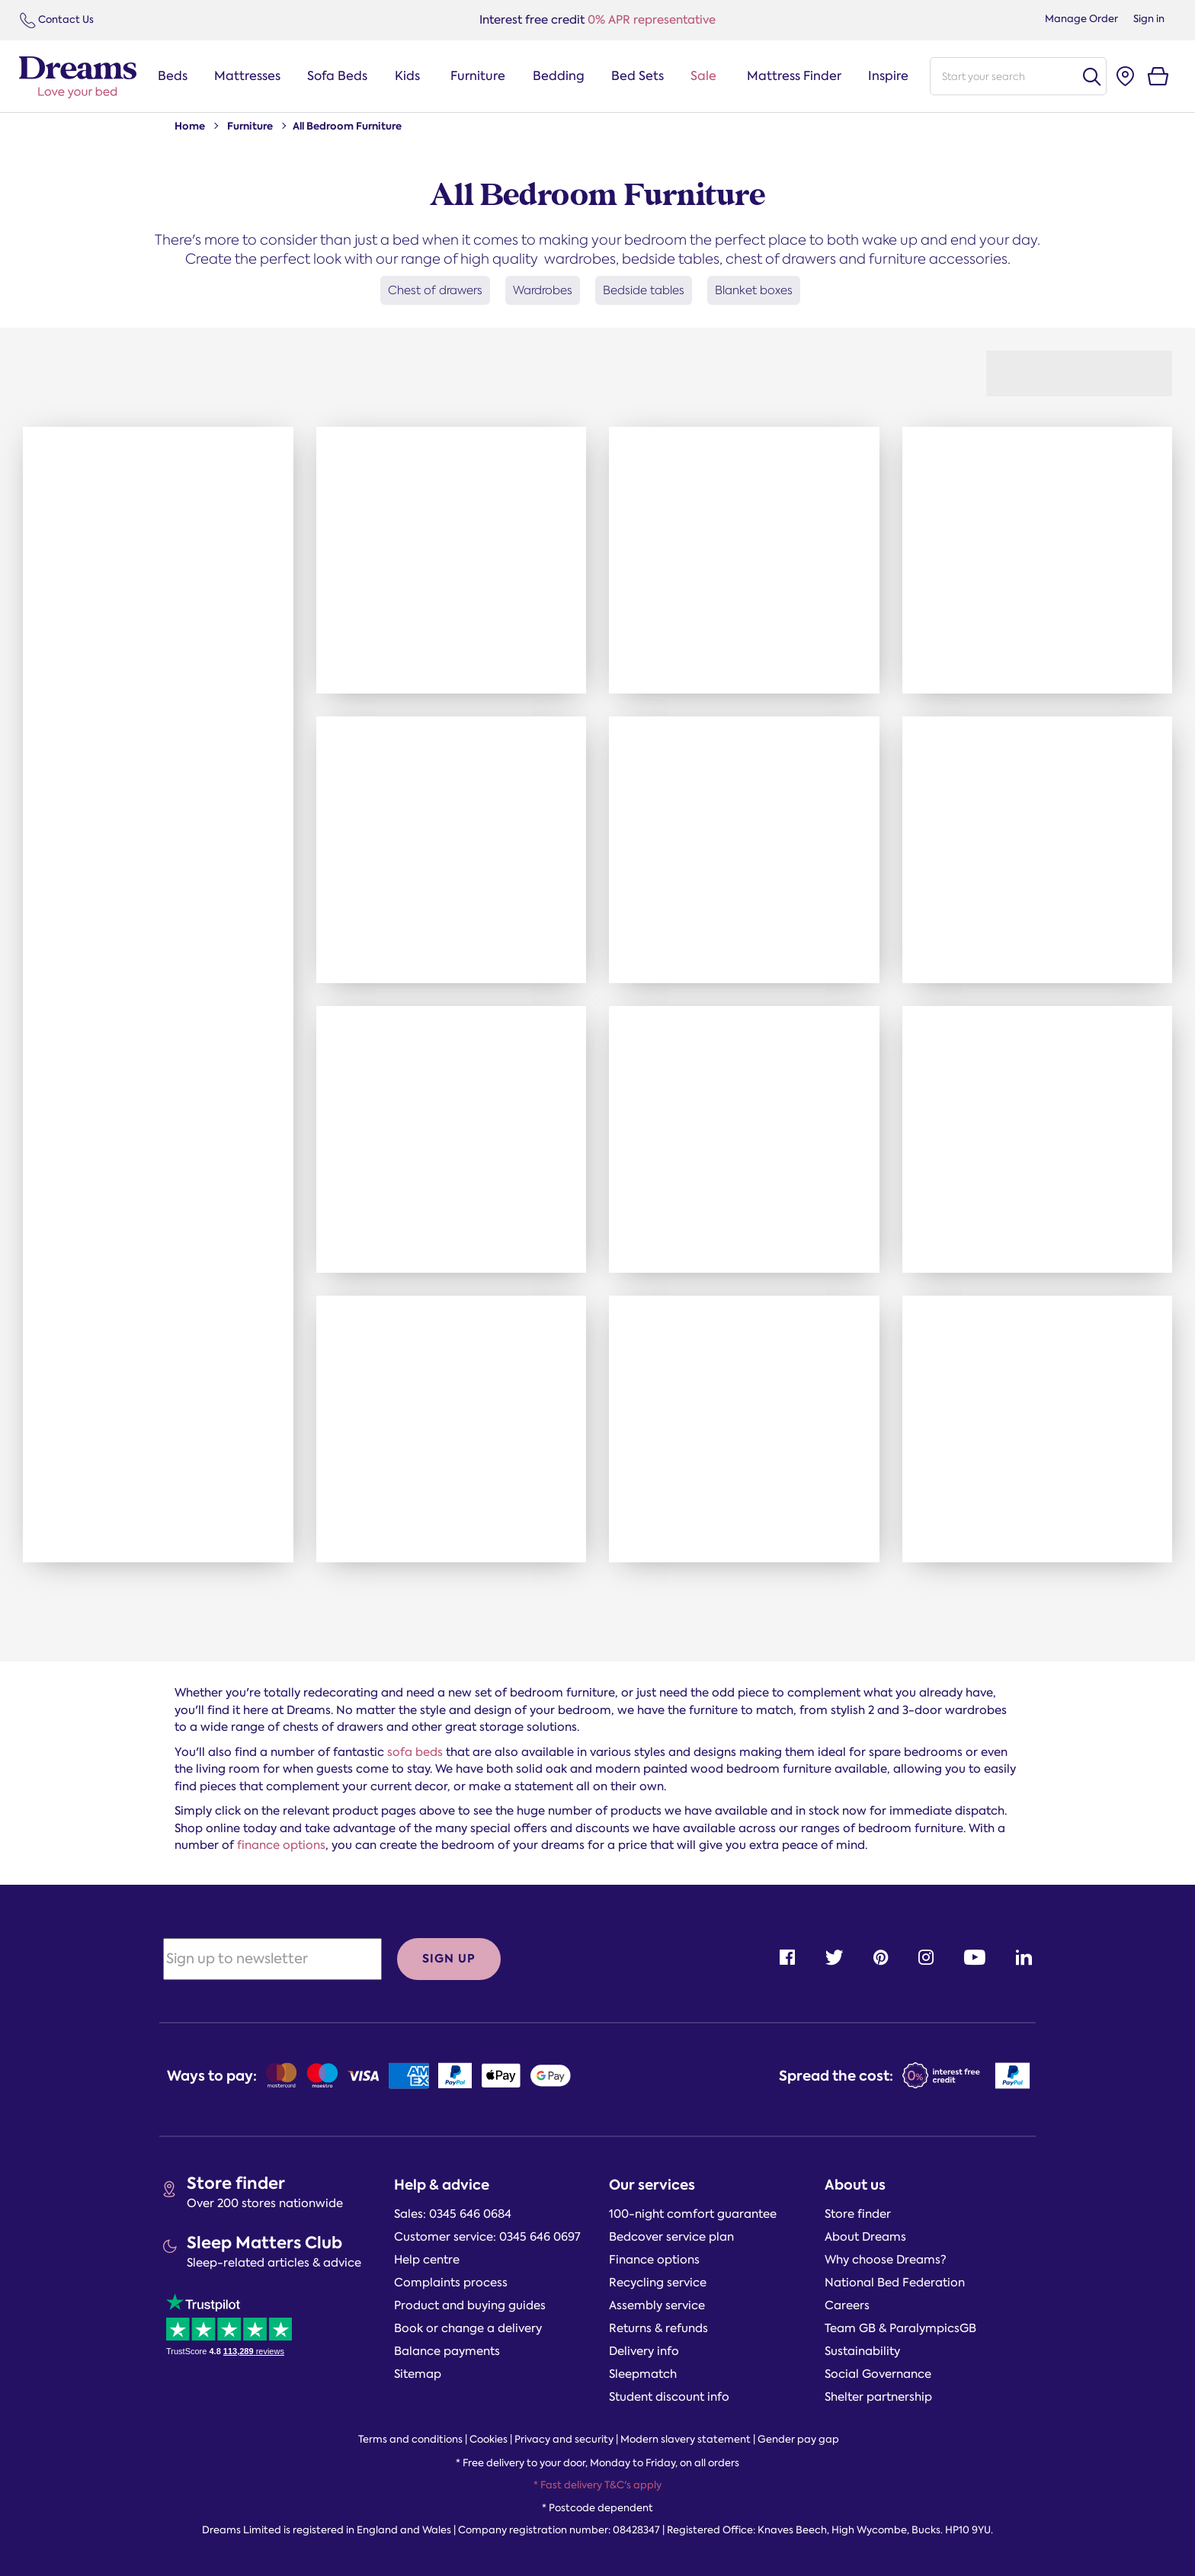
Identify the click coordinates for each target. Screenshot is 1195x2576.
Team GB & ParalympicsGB (900, 2328)
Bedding (559, 76)
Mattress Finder (794, 76)
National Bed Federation (895, 2282)
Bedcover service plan (671, 2236)
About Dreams (865, 2236)
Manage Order (1081, 18)
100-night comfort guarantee (693, 2214)
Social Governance (878, 2374)
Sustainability (862, 2351)
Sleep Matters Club (264, 2243)
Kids (407, 76)
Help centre (427, 2259)
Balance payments (447, 2351)
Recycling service (657, 2282)
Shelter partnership (878, 2397)
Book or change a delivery (468, 2328)
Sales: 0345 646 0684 (452, 2214)
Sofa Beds (337, 76)
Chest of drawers (435, 290)
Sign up (449, 1958)
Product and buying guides (470, 2305)
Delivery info (644, 2351)
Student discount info (669, 2397)
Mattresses (247, 76)
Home (190, 126)
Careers (847, 2305)
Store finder (236, 2183)
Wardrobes (542, 290)
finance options (281, 1845)
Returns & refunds (658, 2328)
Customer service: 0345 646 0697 (487, 2236)
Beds (172, 76)
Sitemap (417, 2374)
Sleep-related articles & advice (274, 2262)
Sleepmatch (643, 2374)
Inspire (888, 76)
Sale (703, 76)
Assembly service (657, 2305)
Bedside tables (643, 290)
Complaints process (451, 2282)
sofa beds (415, 1752)
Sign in (1149, 18)
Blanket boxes (754, 290)
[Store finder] (1125, 76)
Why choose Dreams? (886, 2259)
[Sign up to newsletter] (272, 1959)
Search (1091, 76)
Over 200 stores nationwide (265, 2203)
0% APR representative (597, 19)
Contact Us (57, 20)
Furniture (477, 76)
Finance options (654, 2259)
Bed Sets (637, 76)
